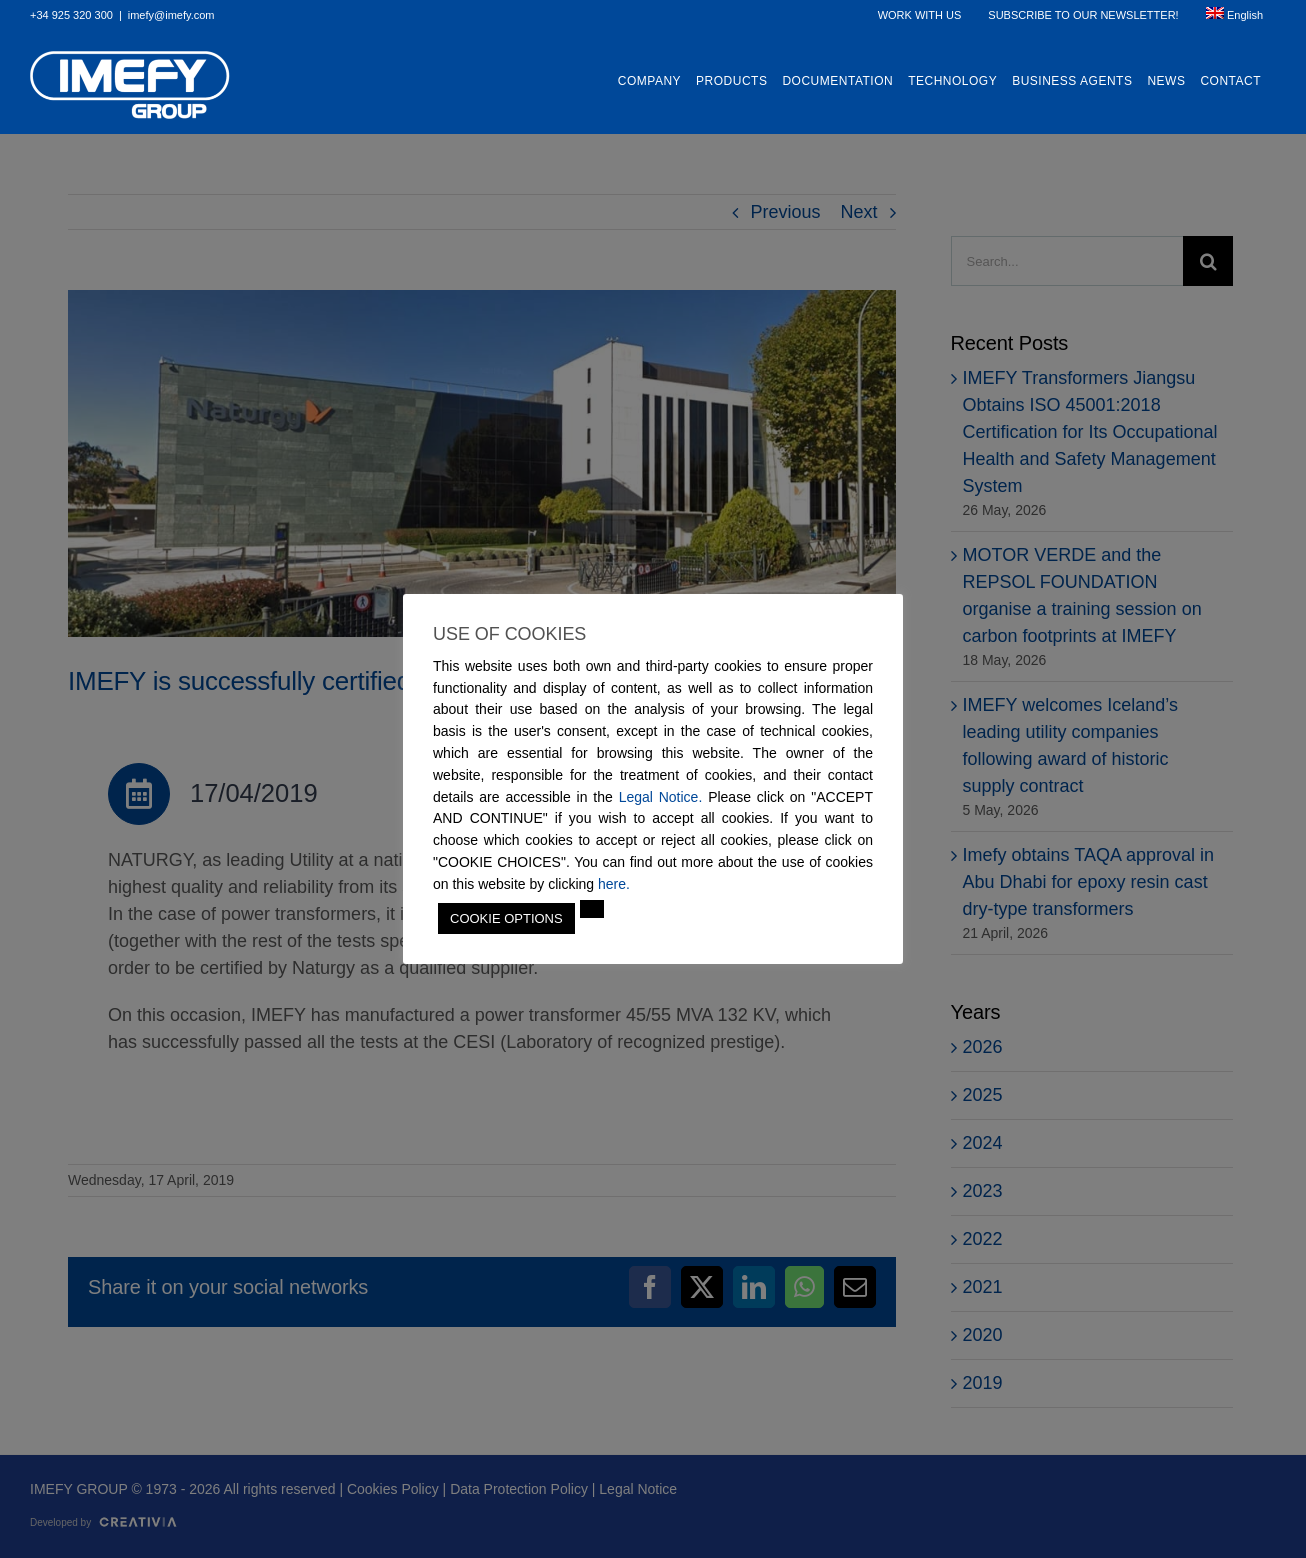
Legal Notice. (661, 797)
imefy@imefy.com (171, 15)
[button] (592, 909)
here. (614, 884)
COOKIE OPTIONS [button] (506, 918)
